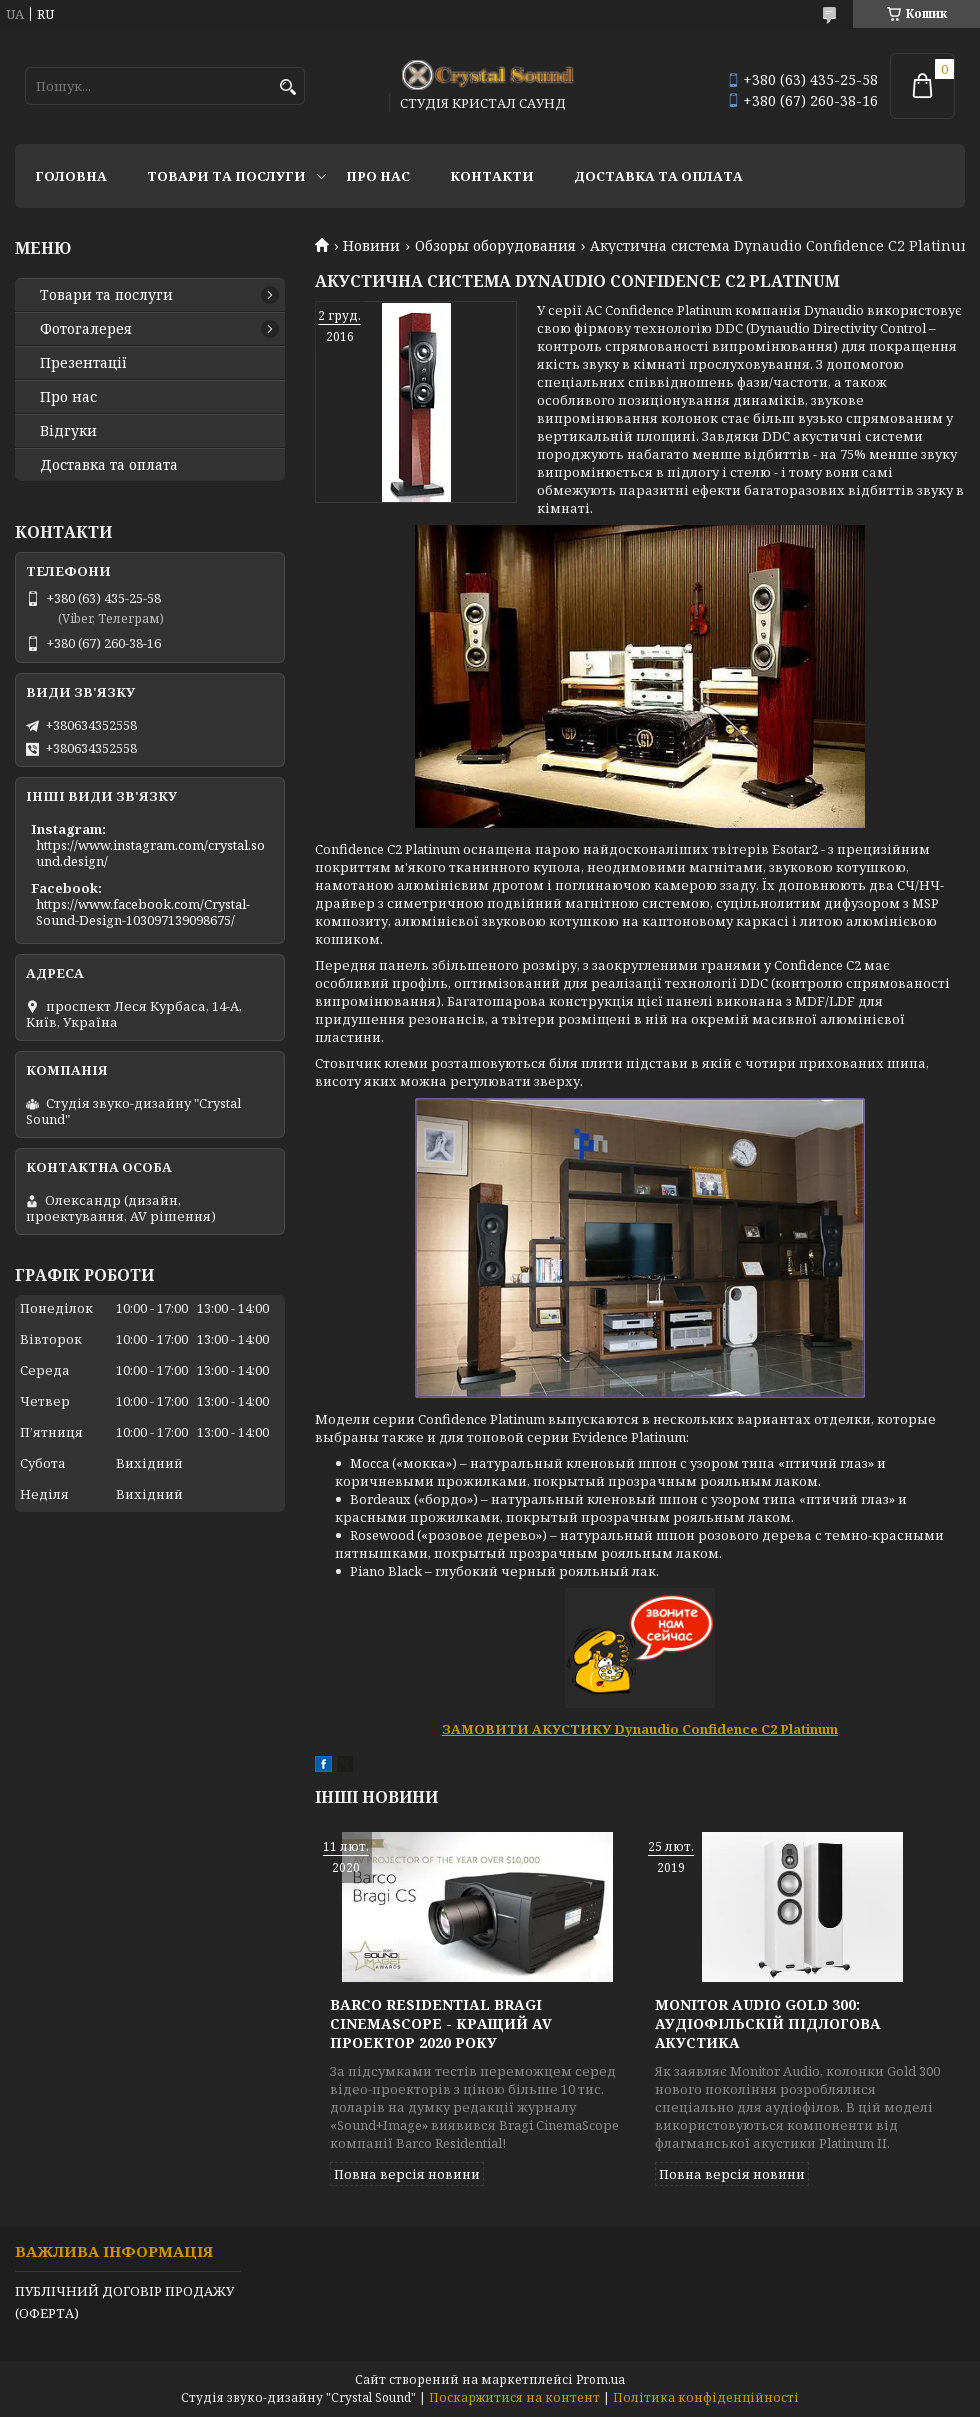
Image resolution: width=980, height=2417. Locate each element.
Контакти (492, 176)
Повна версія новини (407, 2174)
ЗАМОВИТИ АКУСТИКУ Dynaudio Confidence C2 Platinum (640, 1729)
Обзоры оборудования (495, 246)
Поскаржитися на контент (514, 2397)
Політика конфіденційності (706, 2397)
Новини (371, 246)
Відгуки (68, 431)
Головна (71, 176)
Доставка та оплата (658, 176)
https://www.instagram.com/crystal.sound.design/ (150, 853)
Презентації (83, 363)
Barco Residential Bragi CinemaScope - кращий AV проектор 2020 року (441, 2023)
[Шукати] (287, 87)
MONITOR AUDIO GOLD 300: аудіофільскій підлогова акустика (767, 2023)
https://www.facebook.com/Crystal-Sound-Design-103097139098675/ (143, 912)
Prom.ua (600, 2379)
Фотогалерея (86, 329)
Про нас (378, 176)
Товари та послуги (226, 176)
